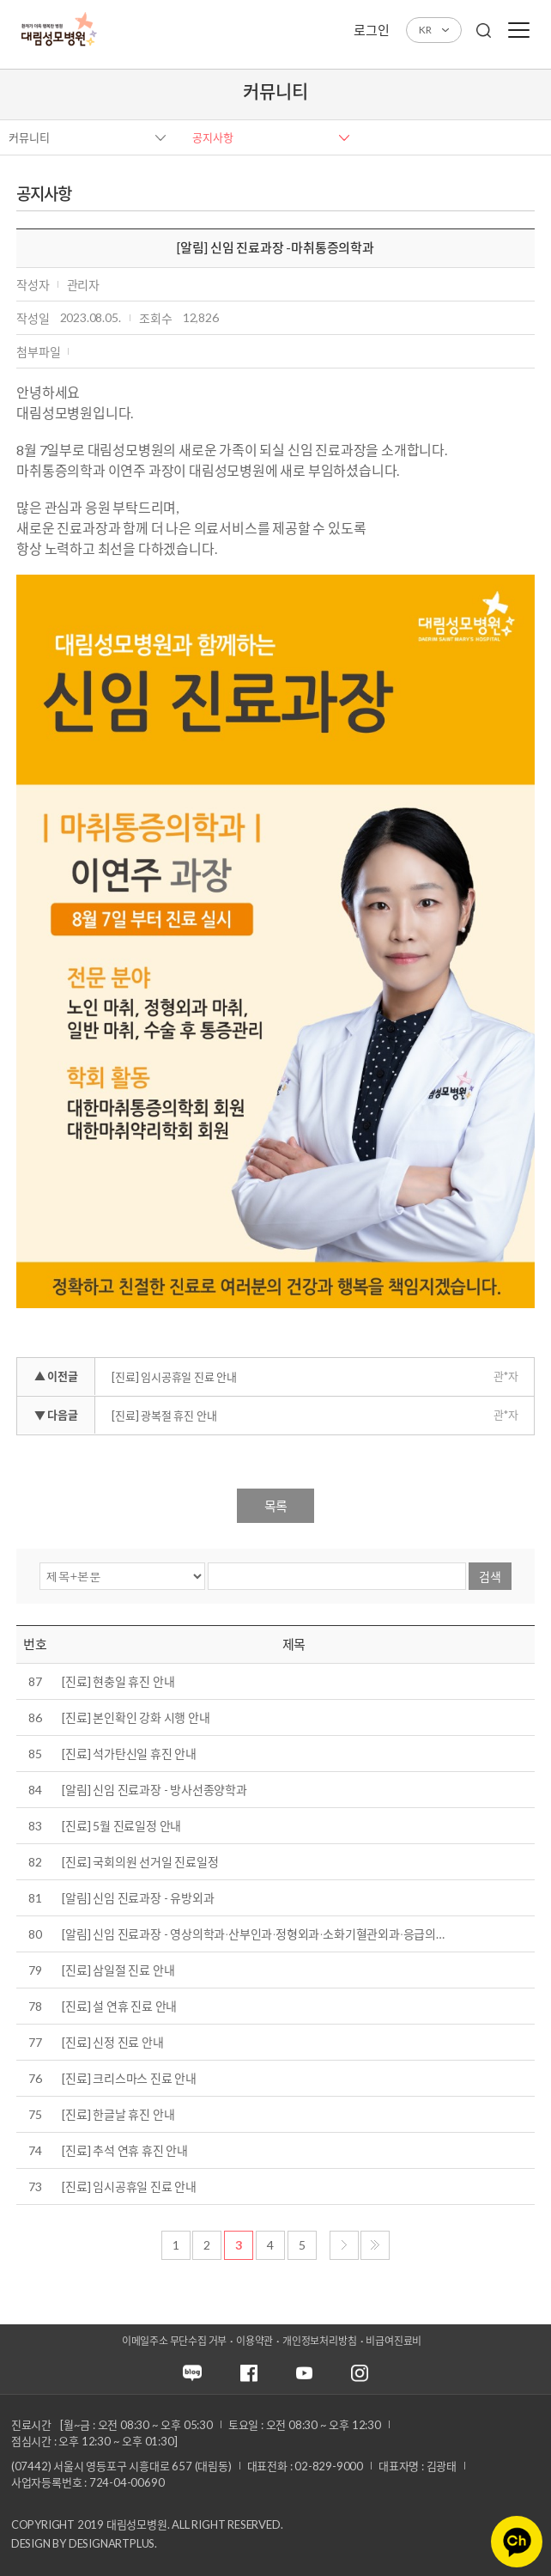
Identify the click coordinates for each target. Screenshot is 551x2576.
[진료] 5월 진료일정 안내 (121, 1825)
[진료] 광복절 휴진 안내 (164, 1415)
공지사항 (212, 137)
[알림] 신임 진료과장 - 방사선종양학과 (154, 1789)
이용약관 (254, 2341)
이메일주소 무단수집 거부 (174, 2341)
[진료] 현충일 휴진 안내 (118, 1681)
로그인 (371, 30)
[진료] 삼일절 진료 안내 (118, 1970)
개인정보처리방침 (319, 2341)
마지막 (375, 2245)
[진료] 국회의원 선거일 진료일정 (140, 1861)
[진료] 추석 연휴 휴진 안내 (125, 2150)
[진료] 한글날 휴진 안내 (118, 2114)
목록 (275, 1505)
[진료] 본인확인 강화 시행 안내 (135, 1717)
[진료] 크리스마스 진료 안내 (129, 2078)
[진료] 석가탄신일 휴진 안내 (129, 1753)
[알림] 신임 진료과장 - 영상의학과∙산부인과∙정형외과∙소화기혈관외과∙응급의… (253, 1934)
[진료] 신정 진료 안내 (112, 2042)
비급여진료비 (393, 2341)
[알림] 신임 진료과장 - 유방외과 (138, 1898)
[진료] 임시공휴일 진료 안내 (174, 1377)
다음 (344, 2245)
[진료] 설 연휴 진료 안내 (119, 2006)
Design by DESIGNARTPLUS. (84, 2543)
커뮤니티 (29, 137)
